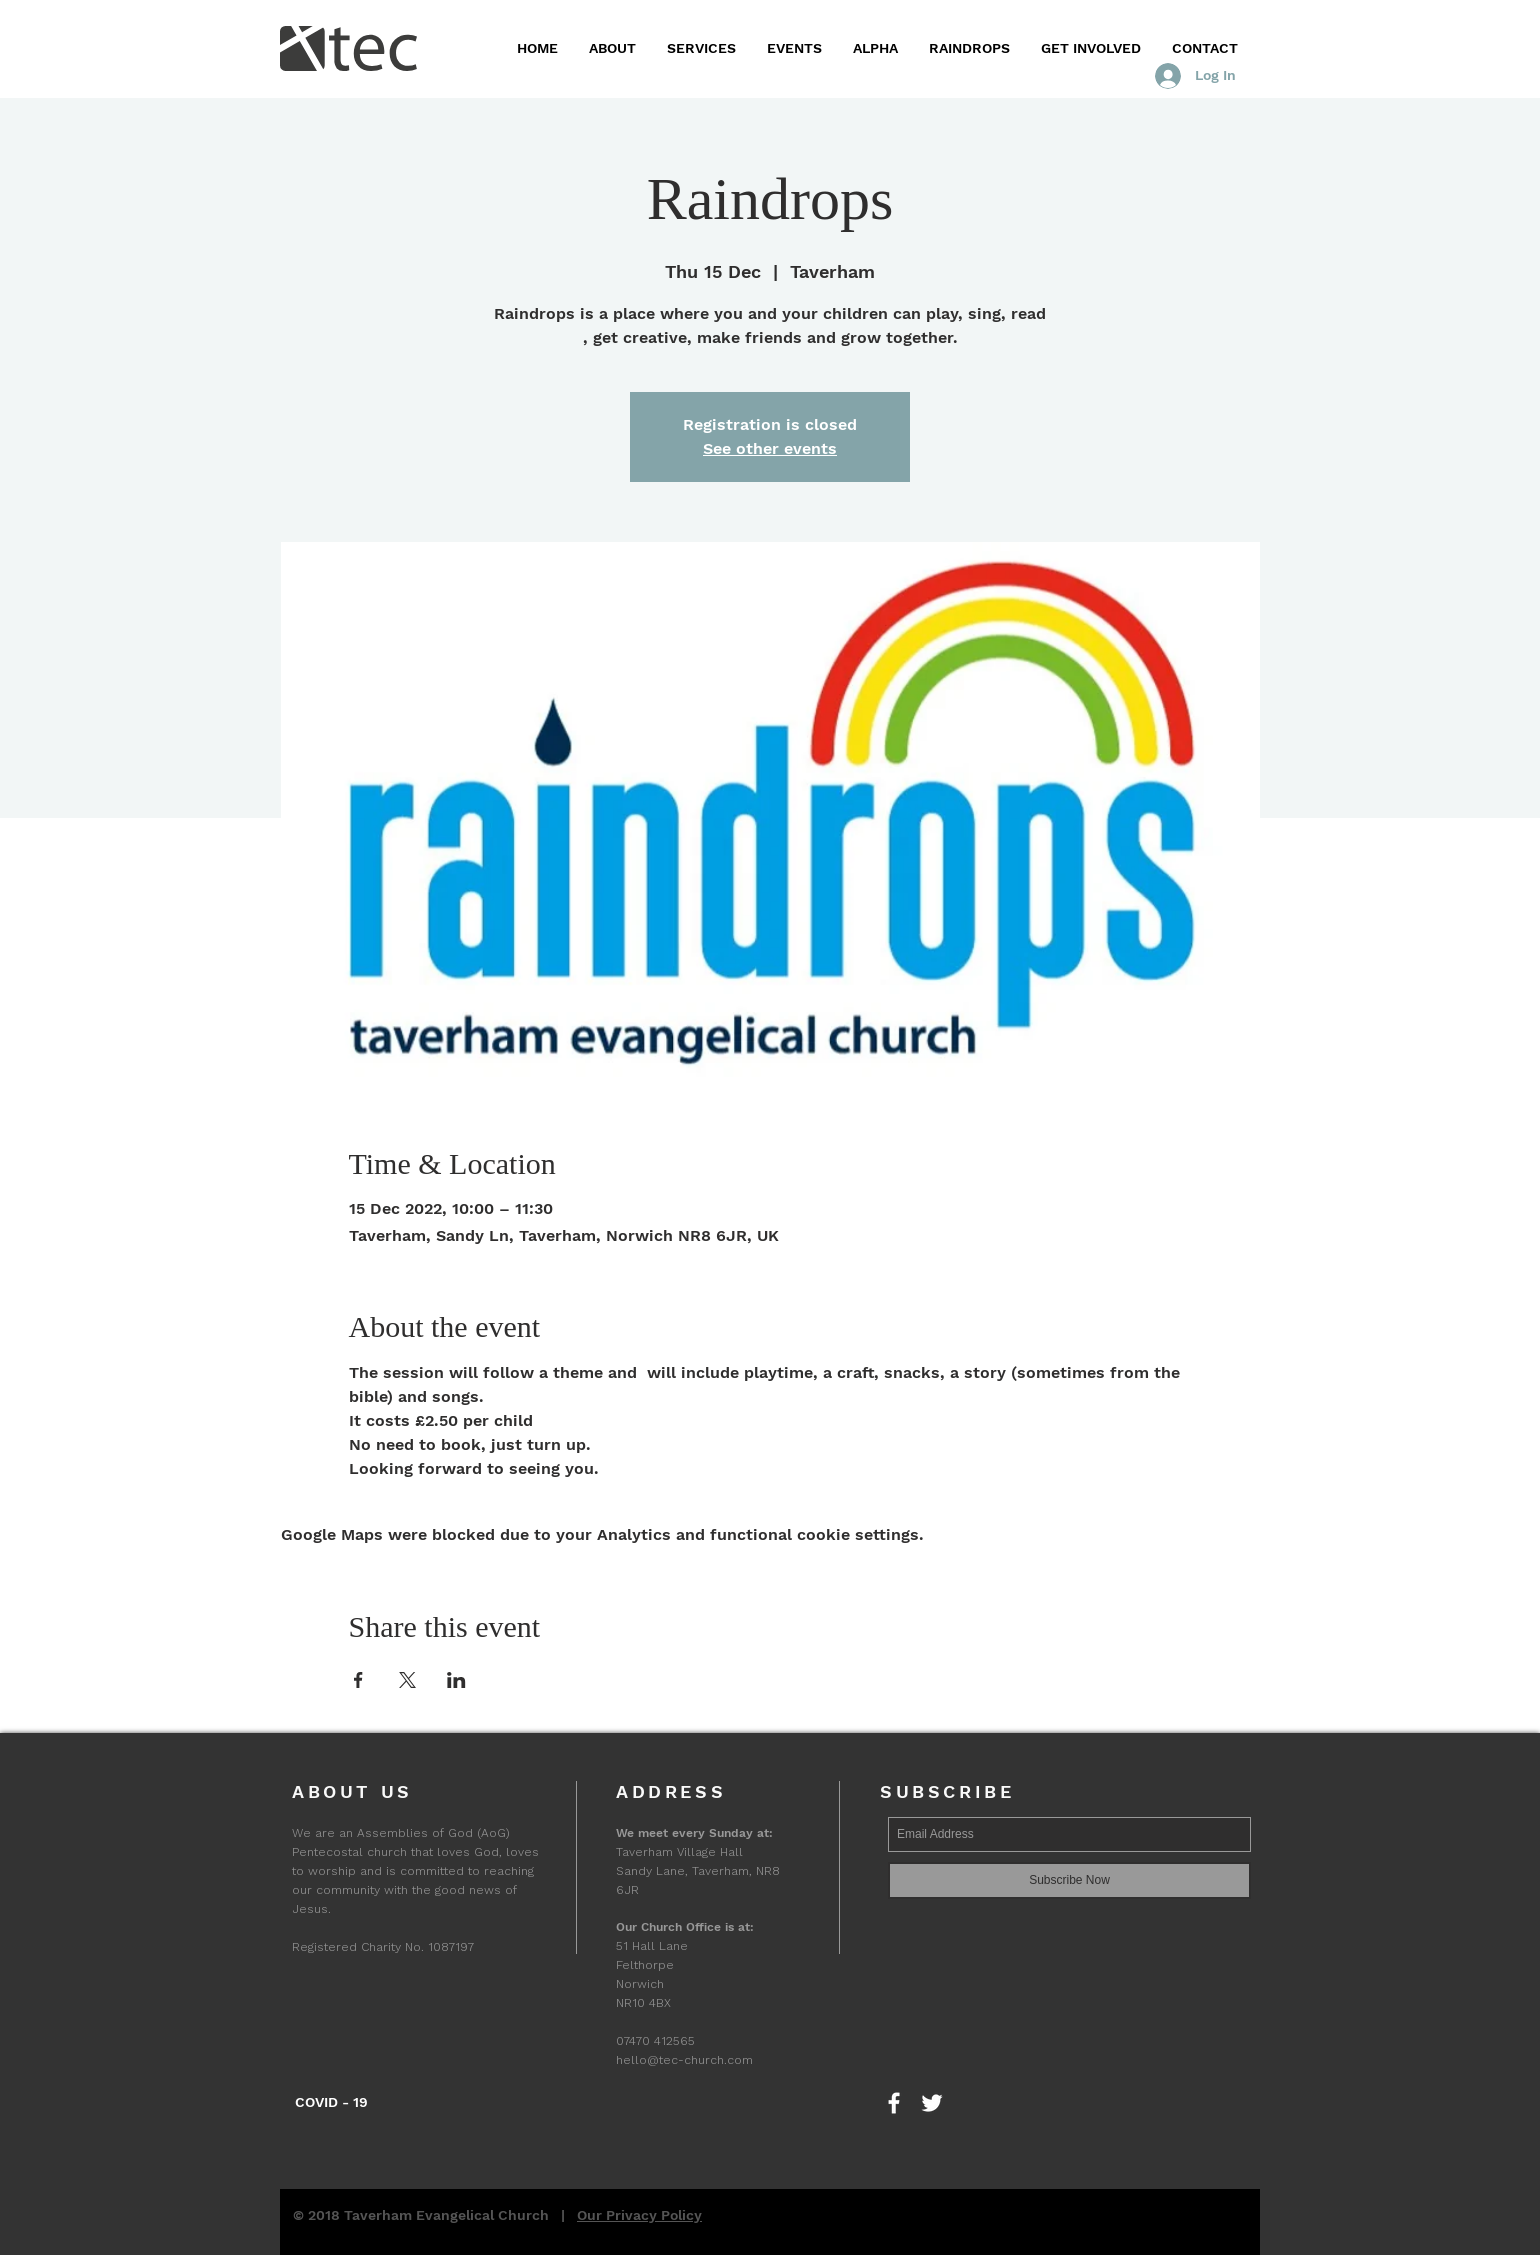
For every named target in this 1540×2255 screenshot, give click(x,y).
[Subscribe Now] (1069, 1880)
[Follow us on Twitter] (932, 2103)
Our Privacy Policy (639, 2215)
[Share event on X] (407, 1680)
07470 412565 (655, 2041)
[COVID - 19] (331, 2103)
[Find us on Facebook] (894, 2103)
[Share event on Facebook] (358, 1680)
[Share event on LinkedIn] (456, 1680)
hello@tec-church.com (684, 2060)
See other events (770, 448)
